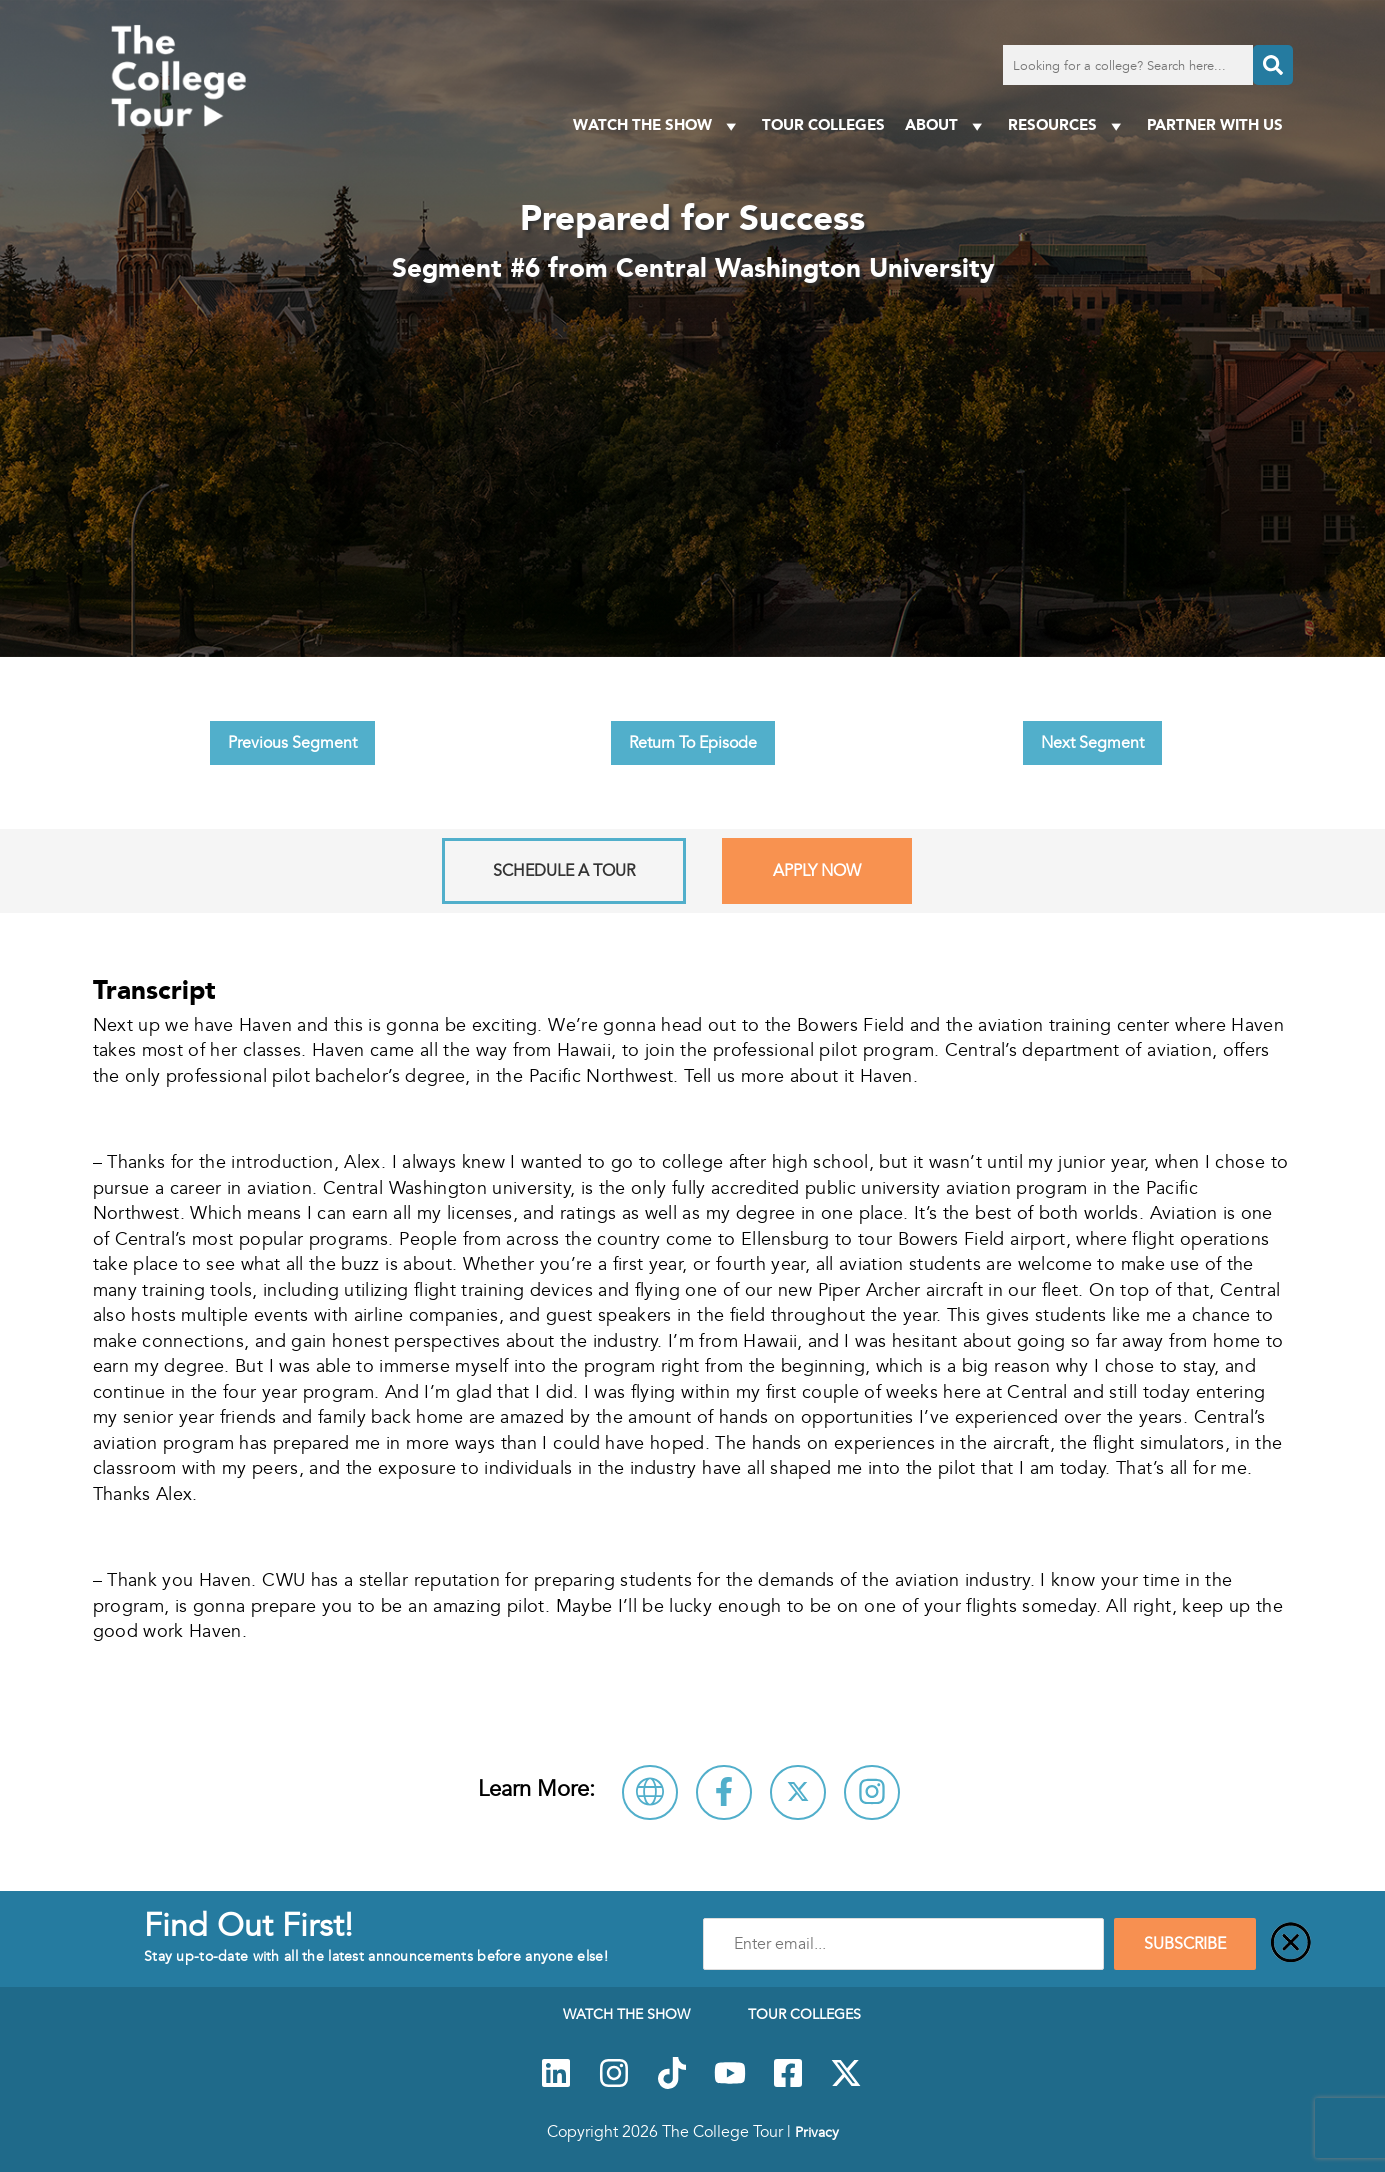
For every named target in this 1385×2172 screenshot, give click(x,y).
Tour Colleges (823, 124)
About (946, 125)
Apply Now (817, 871)
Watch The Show (657, 125)
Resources (1067, 125)
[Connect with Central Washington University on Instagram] (872, 1792)
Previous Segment (292, 743)
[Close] (1291, 1944)
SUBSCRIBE (1185, 1944)
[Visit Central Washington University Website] (650, 1792)
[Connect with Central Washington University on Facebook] (724, 1792)
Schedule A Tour (564, 871)
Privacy (817, 2132)
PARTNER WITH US (1215, 124)
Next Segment (1092, 743)
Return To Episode (693, 743)
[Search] (1273, 65)
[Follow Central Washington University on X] (798, 1792)
